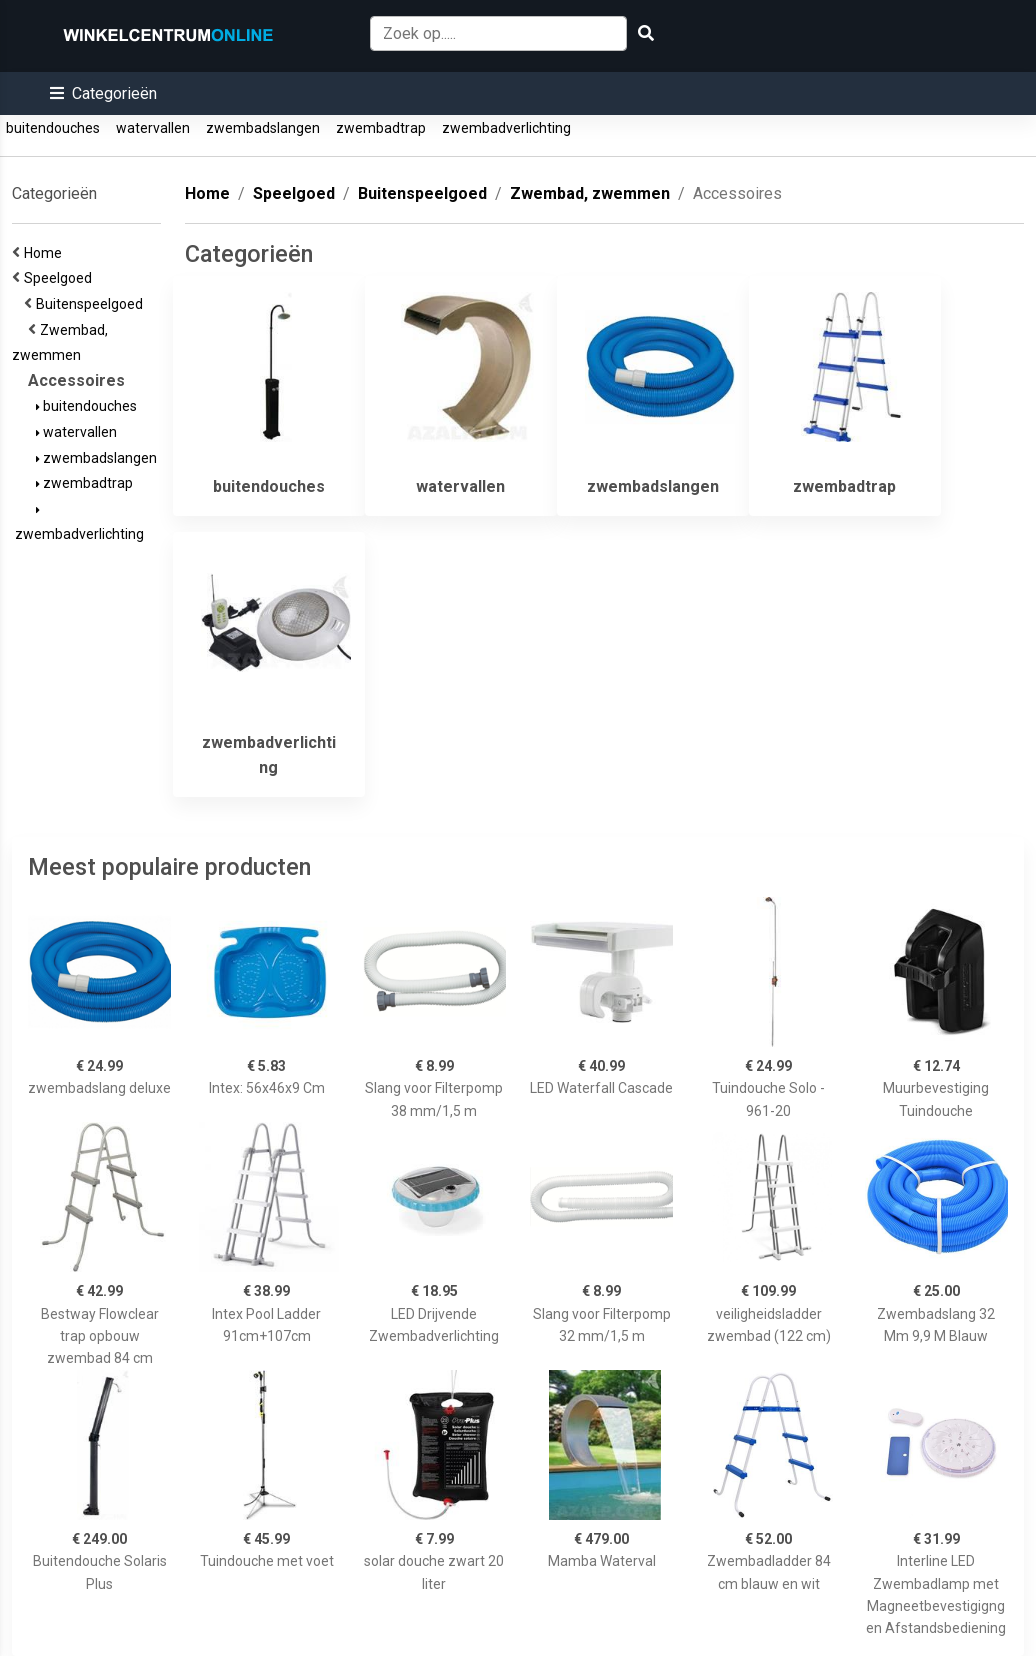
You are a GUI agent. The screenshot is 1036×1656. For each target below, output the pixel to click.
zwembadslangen (263, 128)
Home (46, 253)
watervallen (153, 128)
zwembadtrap (381, 128)
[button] (103, 93)
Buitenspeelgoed (92, 304)
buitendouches (53, 128)
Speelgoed (61, 278)
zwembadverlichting (506, 128)
